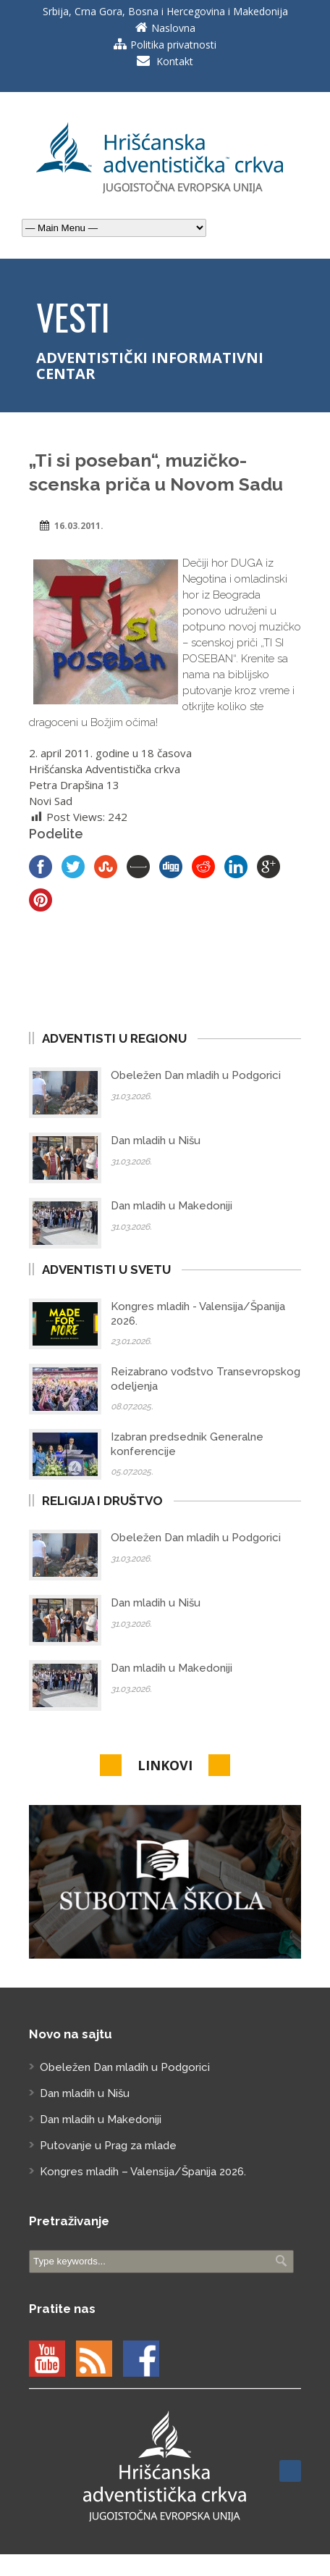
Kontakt (174, 61)
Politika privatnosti (173, 44)
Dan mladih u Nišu (155, 1140)
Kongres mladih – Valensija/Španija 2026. (143, 2171)
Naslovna (173, 28)
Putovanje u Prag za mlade (108, 2145)
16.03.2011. (78, 526)
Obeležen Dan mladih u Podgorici (196, 1075)
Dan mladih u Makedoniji (171, 1205)
